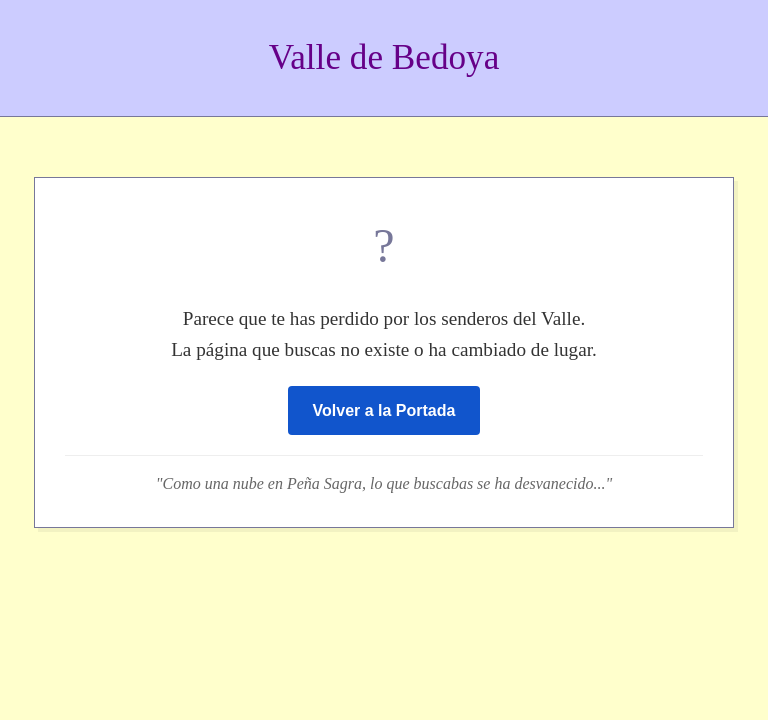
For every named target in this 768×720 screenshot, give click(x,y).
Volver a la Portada (384, 410)
